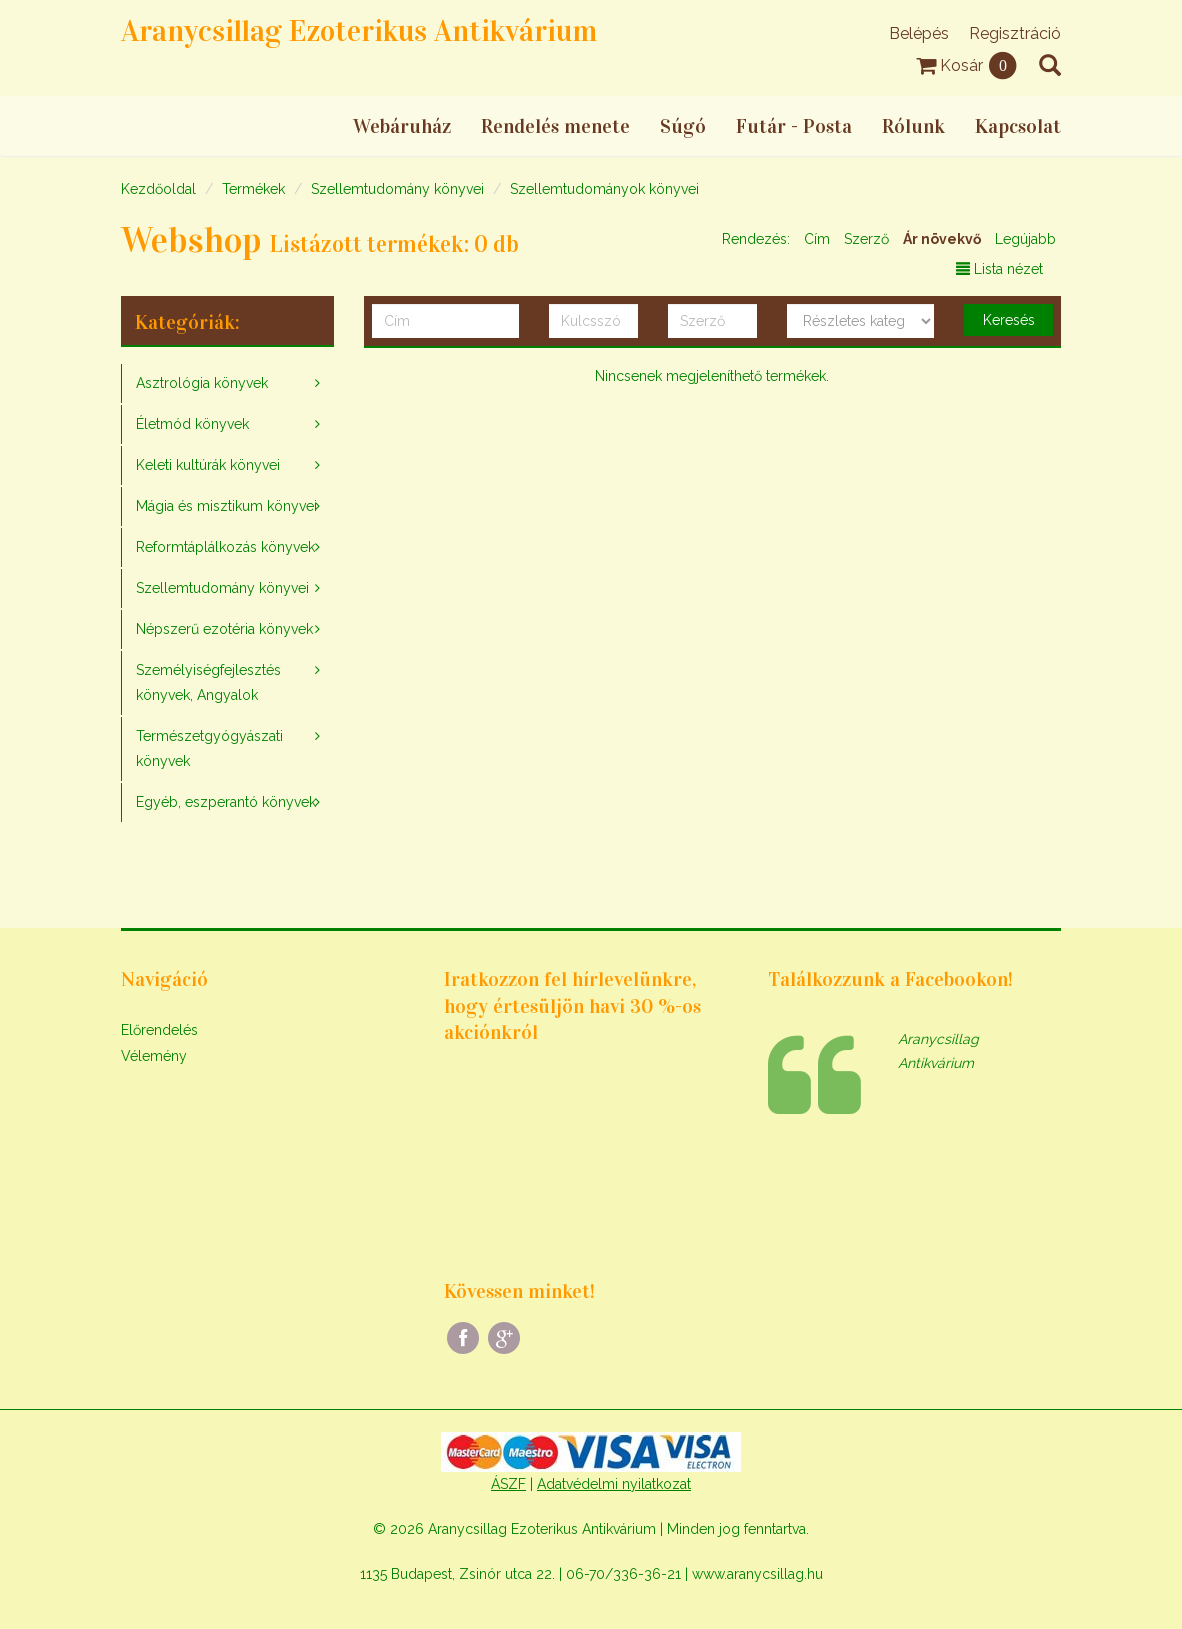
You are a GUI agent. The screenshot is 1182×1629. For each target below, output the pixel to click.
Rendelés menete (555, 126)
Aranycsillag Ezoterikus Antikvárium (359, 31)
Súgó (683, 126)
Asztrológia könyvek (202, 383)
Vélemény (154, 1056)
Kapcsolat (1018, 126)
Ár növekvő (942, 239)
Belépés (919, 33)
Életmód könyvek (192, 424)
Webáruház (402, 126)
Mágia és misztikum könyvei (226, 506)
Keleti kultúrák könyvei (208, 465)
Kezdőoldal (158, 189)
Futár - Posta (794, 126)
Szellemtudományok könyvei (604, 189)
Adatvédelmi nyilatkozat (614, 1484)
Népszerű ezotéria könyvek (224, 629)
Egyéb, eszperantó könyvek (226, 802)
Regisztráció (1015, 33)
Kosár (967, 65)
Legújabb (1025, 239)
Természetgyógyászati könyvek (209, 748)
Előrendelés (159, 1030)
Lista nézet (999, 269)
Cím (817, 239)
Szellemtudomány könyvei (397, 189)
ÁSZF (508, 1484)
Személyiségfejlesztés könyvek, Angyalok (208, 682)
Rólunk (913, 126)
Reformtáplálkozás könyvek (225, 547)
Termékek (253, 189)
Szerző (866, 239)
